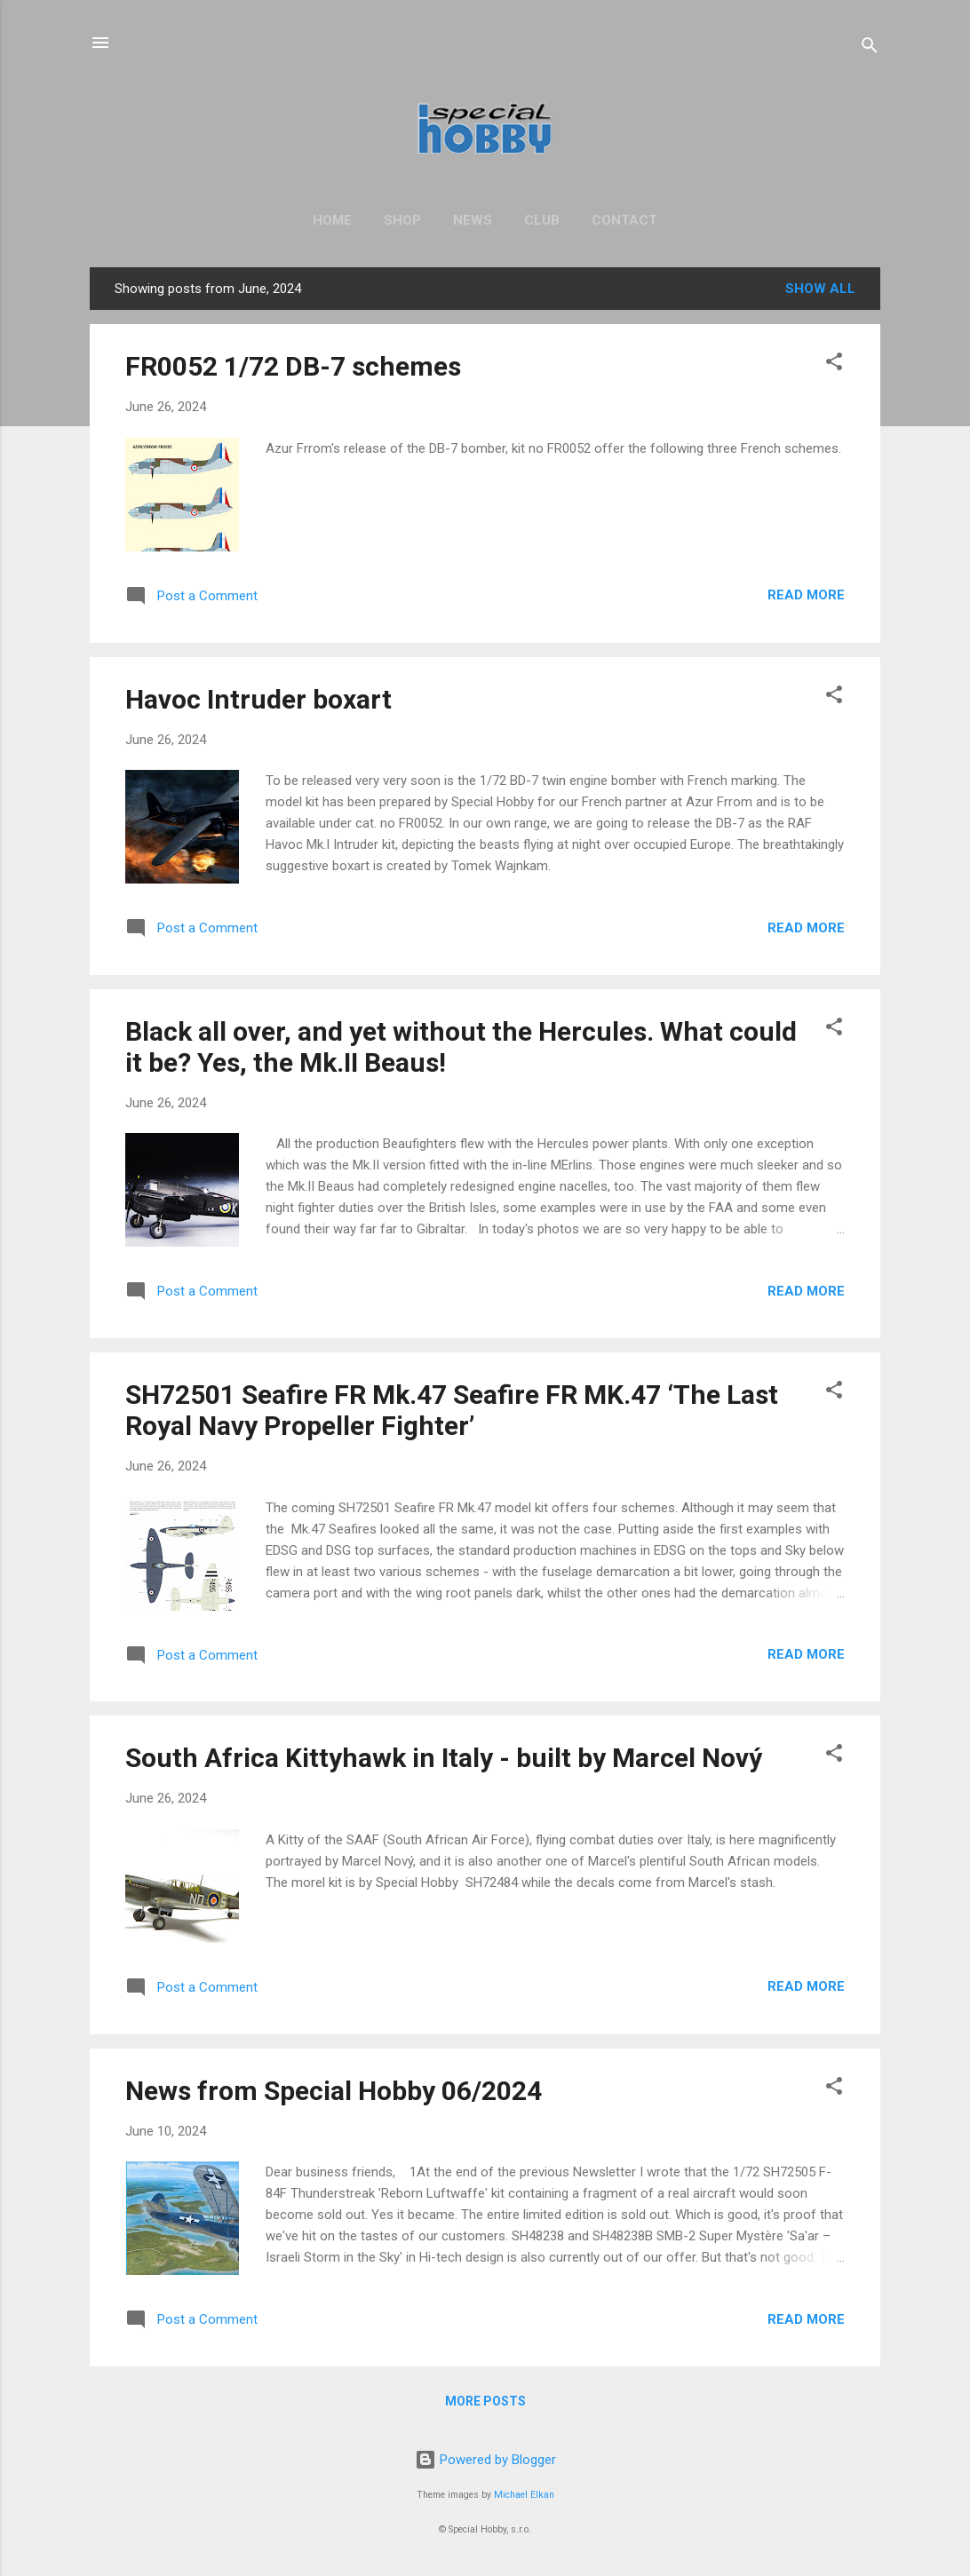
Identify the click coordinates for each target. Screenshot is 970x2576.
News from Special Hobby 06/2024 (333, 2090)
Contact (624, 220)
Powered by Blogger (485, 2460)
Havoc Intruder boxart (258, 699)
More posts (485, 2401)
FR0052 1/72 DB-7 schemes (293, 366)
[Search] (869, 48)
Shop (402, 220)
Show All (820, 289)
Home (332, 220)
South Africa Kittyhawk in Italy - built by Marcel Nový (443, 1757)
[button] (834, 364)
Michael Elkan (524, 2495)
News (472, 220)
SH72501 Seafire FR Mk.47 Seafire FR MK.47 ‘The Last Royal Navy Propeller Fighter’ (451, 1410)
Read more (806, 595)
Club (542, 220)
